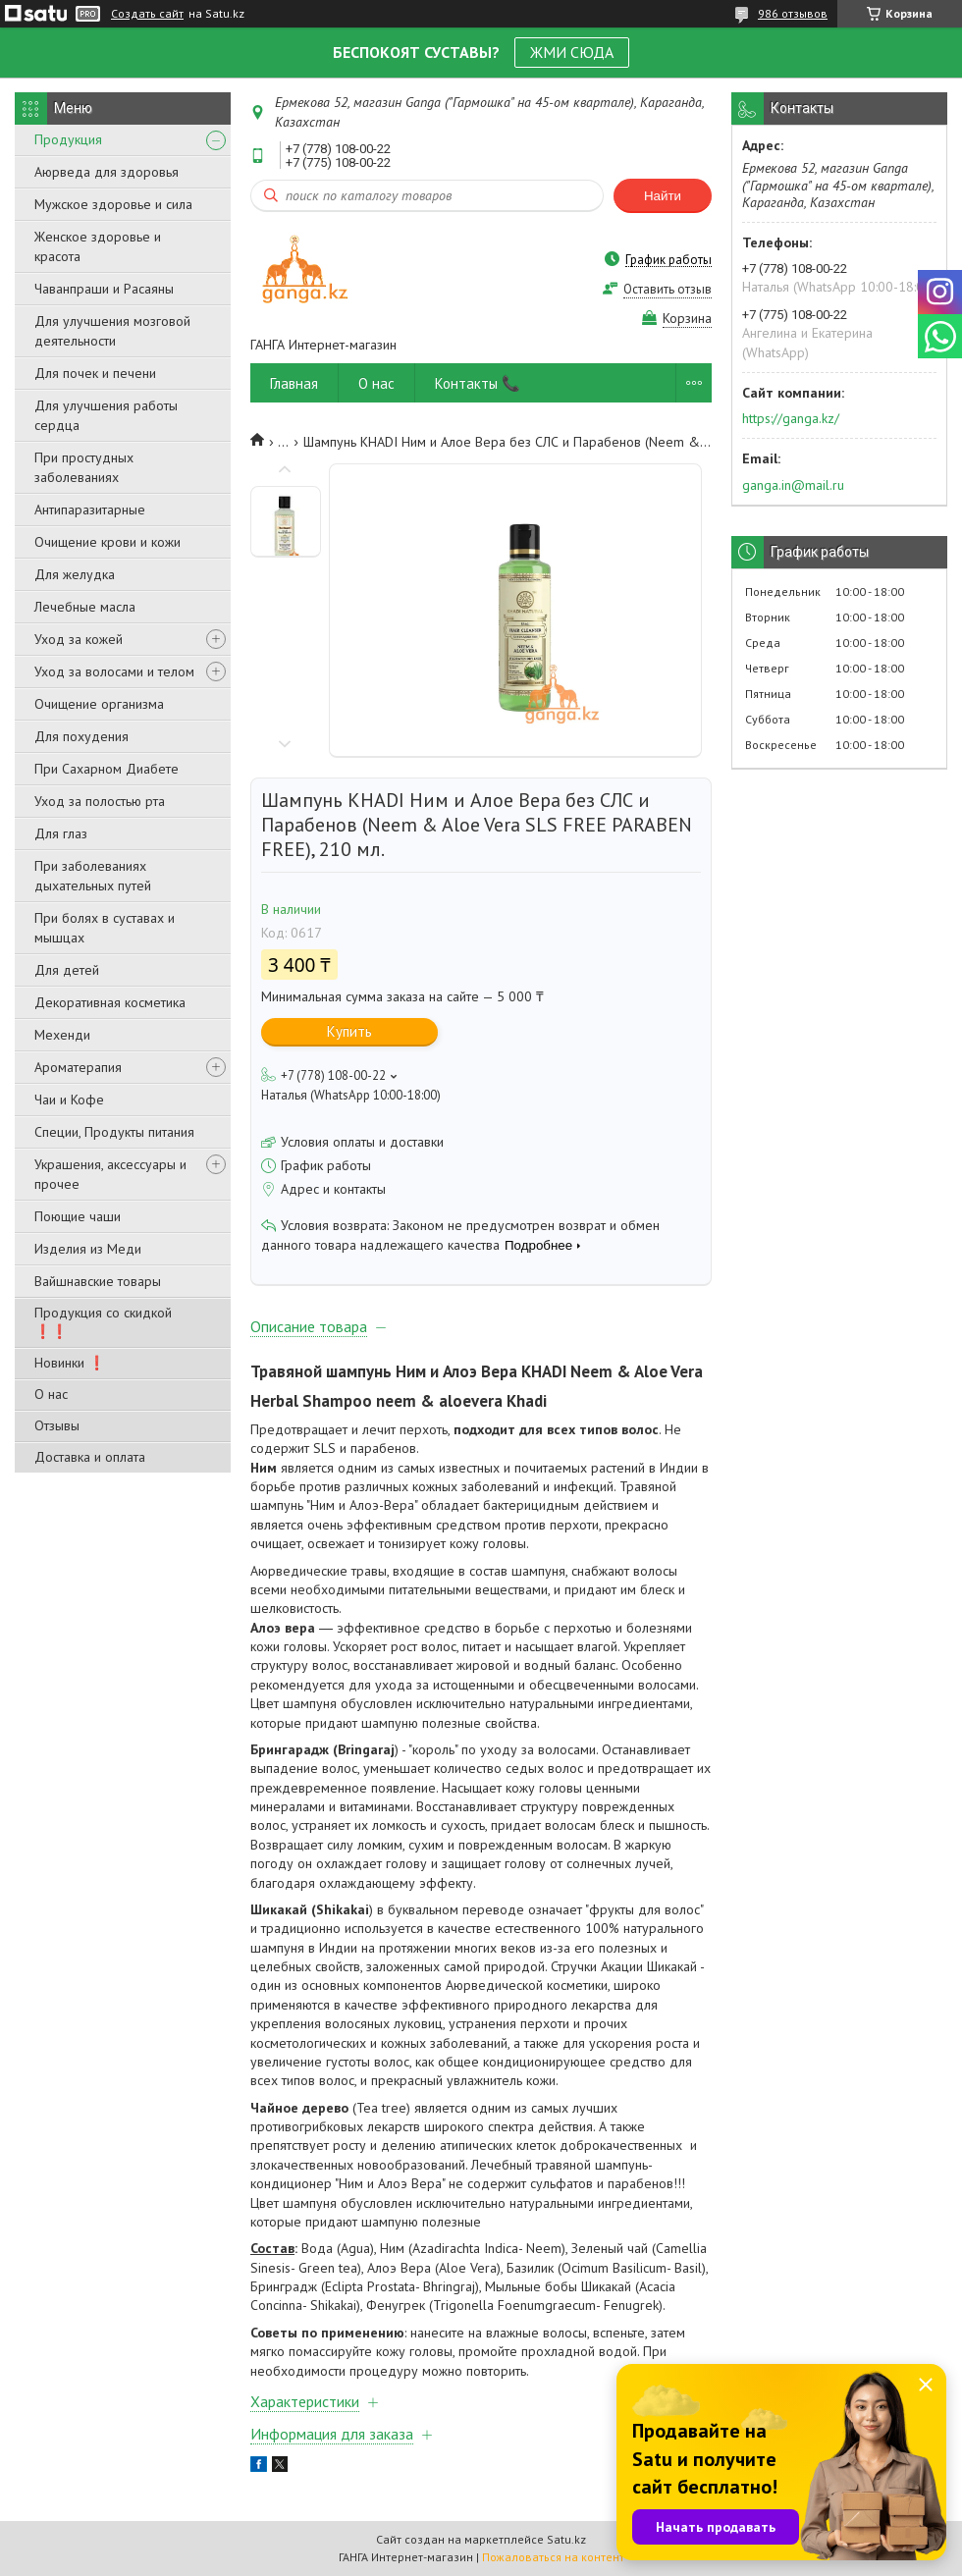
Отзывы (57, 1425)
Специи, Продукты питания (114, 1132)
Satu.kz (566, 2539)
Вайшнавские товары (97, 1281)
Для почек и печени (95, 373)
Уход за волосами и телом (114, 671)
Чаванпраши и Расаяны (104, 288)
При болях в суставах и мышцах (104, 927)
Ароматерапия (78, 1067)
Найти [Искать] (662, 195)
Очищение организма (99, 704)
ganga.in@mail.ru (793, 485)
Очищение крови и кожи (107, 542)
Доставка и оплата (89, 1457)
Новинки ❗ (69, 1362)
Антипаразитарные (89, 509)
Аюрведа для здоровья (106, 172)
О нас (51, 1394)
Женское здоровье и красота (97, 246)
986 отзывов (793, 13)
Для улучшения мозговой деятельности (112, 330)
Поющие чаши (77, 1216)
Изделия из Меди (87, 1249)
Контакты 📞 (477, 383)
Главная (294, 383)
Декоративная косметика (110, 1002)
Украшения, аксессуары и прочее (110, 1174)
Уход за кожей (78, 639)
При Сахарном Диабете (106, 769)
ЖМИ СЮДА (572, 52)
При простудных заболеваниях (84, 467)
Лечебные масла (84, 607)
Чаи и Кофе (69, 1099)
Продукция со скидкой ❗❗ (103, 1322)
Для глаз (60, 833)
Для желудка (74, 574)
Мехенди (62, 1035)
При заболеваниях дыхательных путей (92, 875)
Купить (349, 1031)
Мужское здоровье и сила (113, 204)
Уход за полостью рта (99, 801)
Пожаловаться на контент (553, 2556)
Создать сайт (147, 14)
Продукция (68, 139)
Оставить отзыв (667, 289)
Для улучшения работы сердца (106, 415)
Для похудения (81, 736)
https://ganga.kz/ (790, 418)
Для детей (66, 970)
